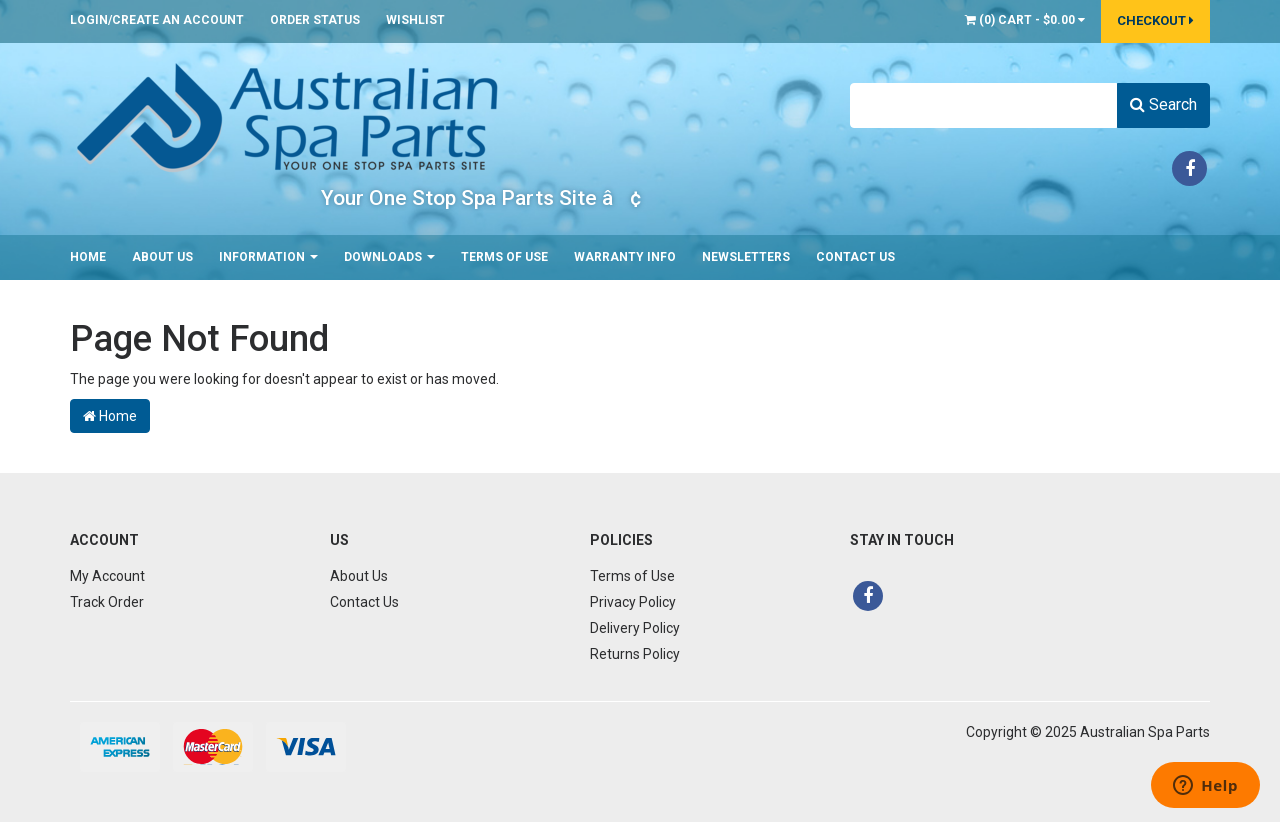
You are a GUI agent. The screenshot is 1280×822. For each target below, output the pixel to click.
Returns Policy (635, 654)
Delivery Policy (635, 628)
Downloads (389, 257)
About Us (162, 257)
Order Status (315, 20)
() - (1025, 20)
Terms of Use (504, 257)
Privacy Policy (633, 602)
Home (88, 257)
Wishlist (415, 20)
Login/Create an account (157, 20)
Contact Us (855, 257)
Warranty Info (625, 257)
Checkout (1155, 20)
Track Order (107, 602)
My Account (107, 576)
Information (268, 257)
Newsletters (746, 257)
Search (1163, 104)
